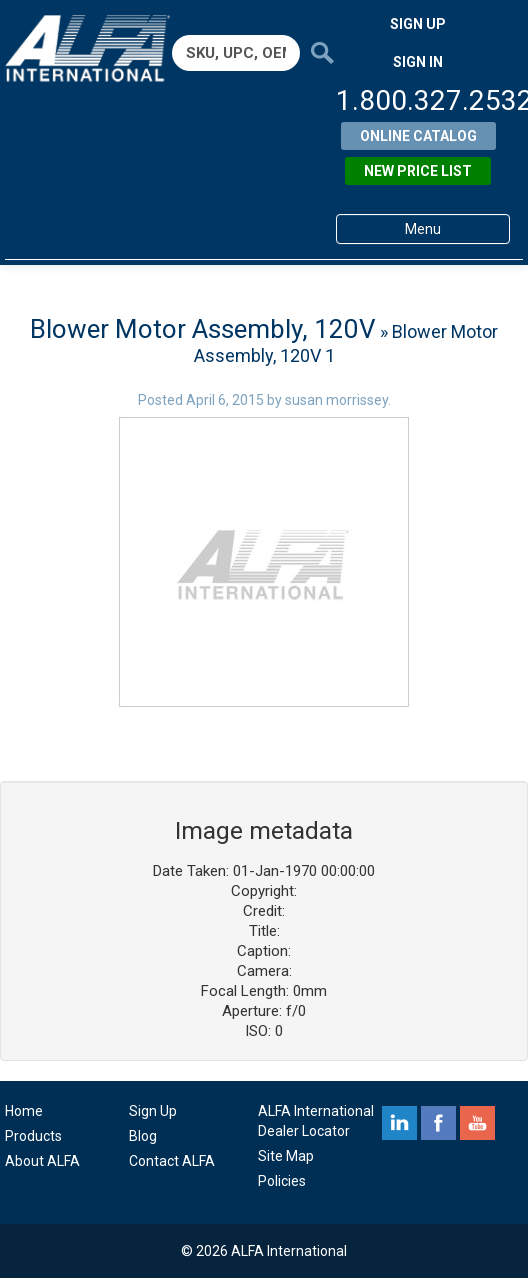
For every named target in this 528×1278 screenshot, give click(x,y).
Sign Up (153, 1111)
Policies (282, 1181)
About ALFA (42, 1161)
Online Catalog (418, 136)
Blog (143, 1136)
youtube (477, 1123)
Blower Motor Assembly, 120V (203, 329)
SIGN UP (418, 24)
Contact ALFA (172, 1161)
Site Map (286, 1156)
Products (33, 1136)
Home (24, 1111)
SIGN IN (418, 62)
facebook (438, 1123)
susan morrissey (336, 400)
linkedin (399, 1123)
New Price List (418, 171)
